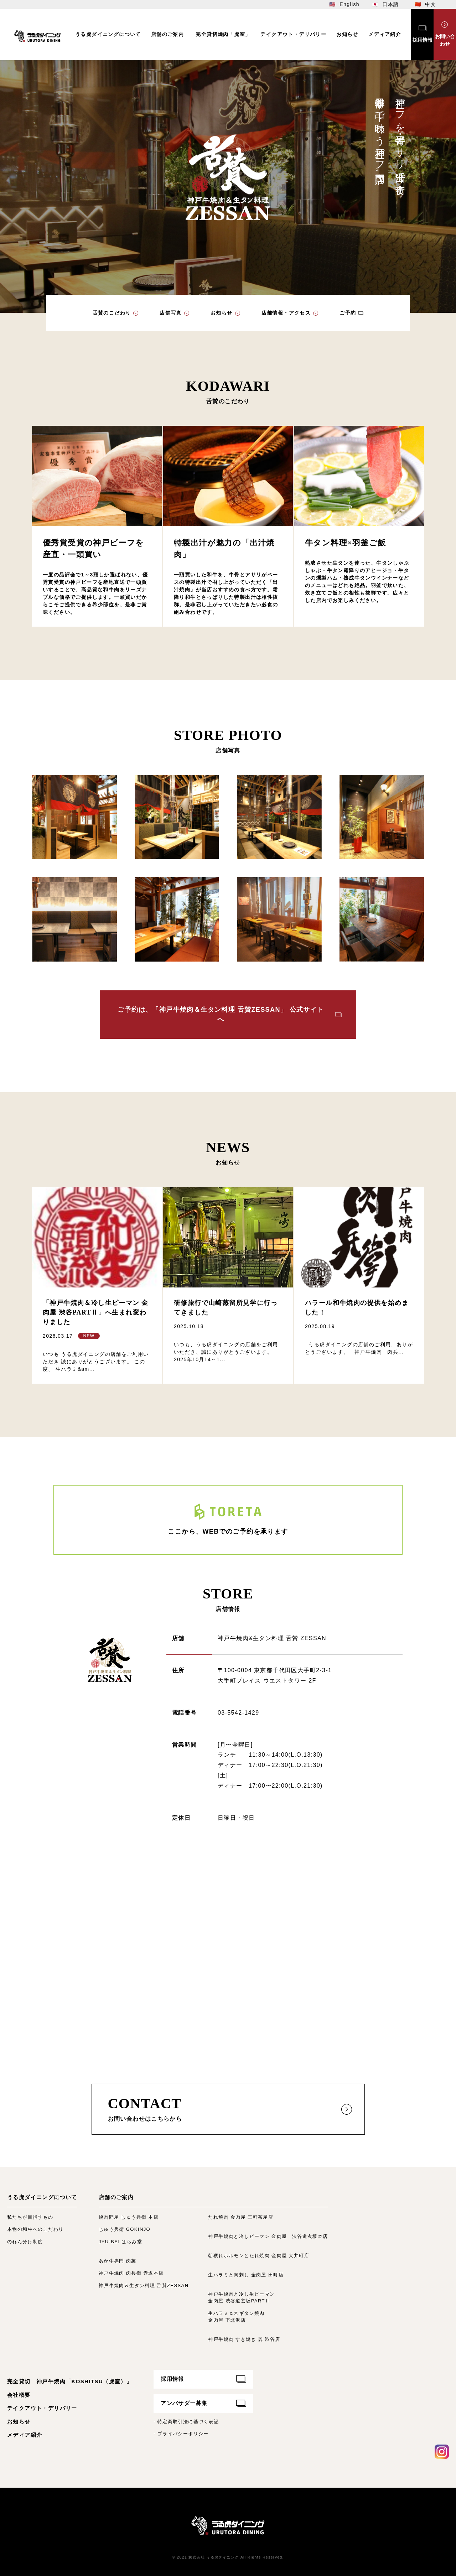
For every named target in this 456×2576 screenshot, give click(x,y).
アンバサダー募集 (184, 2403)
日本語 (390, 4)
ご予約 (348, 313)
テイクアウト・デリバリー (42, 2408)
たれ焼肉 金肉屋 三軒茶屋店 (240, 2217)
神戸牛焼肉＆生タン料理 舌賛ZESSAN (144, 2285)
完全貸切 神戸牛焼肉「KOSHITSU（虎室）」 (69, 2381)
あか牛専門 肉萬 (117, 2261)
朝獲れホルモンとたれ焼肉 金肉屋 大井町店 (258, 2255)
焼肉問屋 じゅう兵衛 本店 (129, 2217)
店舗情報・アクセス (286, 313)
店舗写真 (171, 313)
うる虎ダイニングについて (42, 2197)
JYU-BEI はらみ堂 (120, 2241)
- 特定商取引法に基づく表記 (186, 2421)
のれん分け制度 (25, 2241)
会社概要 (19, 2395)
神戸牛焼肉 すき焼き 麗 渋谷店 (244, 2339)
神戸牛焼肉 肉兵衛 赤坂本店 (131, 2273)
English (349, 4)
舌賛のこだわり (112, 313)
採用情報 (172, 2379)
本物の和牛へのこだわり (35, 2229)
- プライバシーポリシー (181, 2433)
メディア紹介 (24, 2435)
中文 (430, 4)
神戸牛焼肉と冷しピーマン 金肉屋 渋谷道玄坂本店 (268, 2236)
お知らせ (222, 313)
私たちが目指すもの (30, 2217)
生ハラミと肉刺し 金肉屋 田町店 (246, 2274)
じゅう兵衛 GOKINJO (124, 2229)
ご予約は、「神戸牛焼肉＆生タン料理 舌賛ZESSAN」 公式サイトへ (221, 1014)
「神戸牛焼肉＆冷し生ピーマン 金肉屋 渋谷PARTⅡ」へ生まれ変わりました (96, 1312)
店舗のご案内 (116, 2197)
